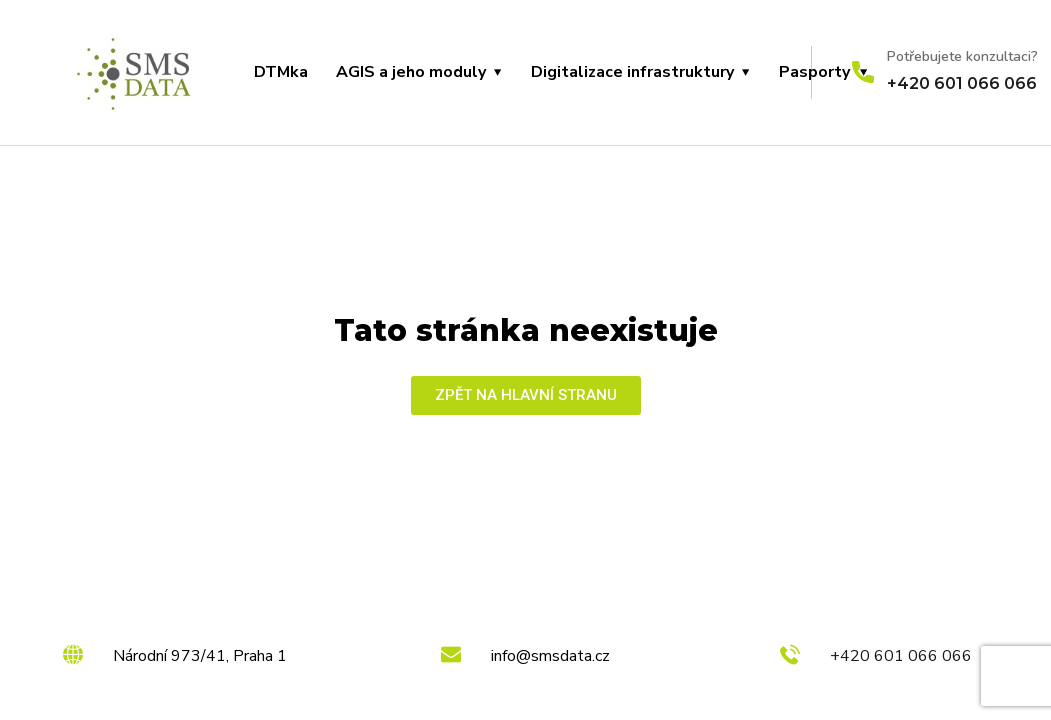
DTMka (281, 72)
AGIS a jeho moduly (411, 72)
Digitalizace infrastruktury (632, 72)
